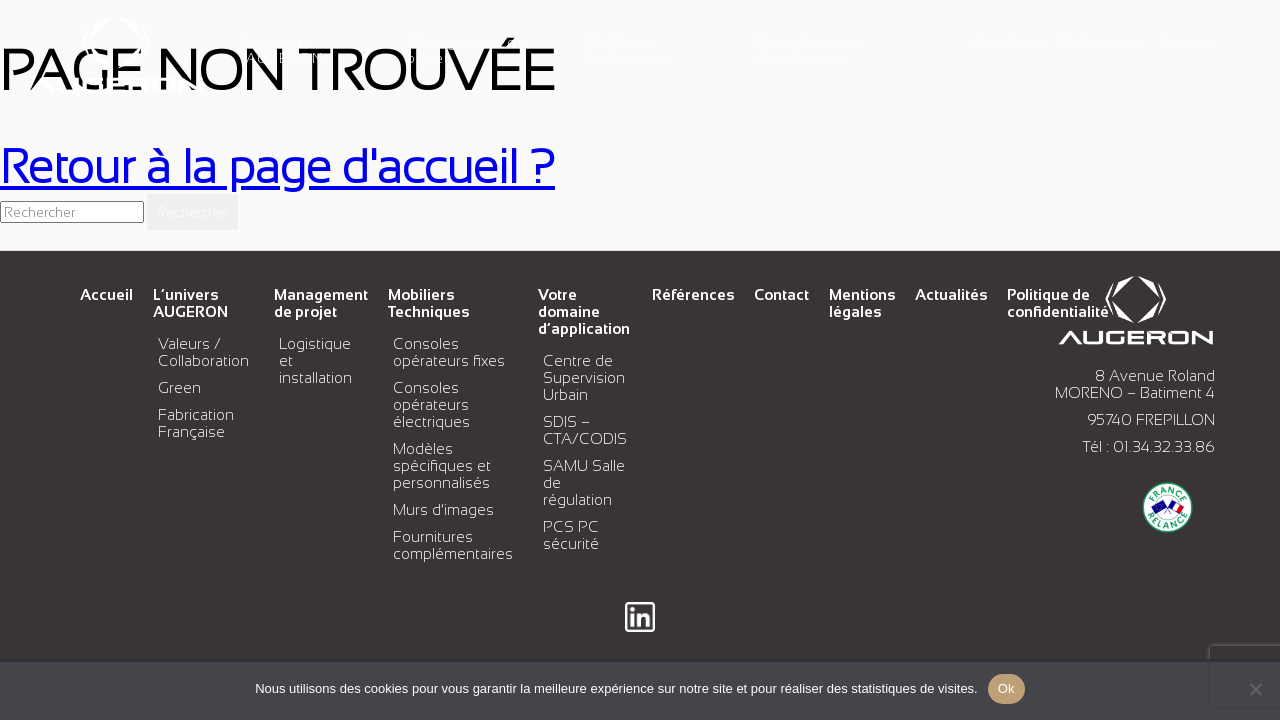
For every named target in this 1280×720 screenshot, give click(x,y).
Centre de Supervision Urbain (584, 377)
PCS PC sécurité (571, 535)
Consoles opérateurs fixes (449, 352)
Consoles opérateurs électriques (431, 404)
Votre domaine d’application (807, 50)
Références (1102, 42)
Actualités (1008, 42)
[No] (1255, 689)
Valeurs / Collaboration (203, 352)
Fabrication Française (196, 423)
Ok (1006, 688)
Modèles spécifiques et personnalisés (442, 465)
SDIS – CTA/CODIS (585, 430)
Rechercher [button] (192, 212)
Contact (1187, 42)
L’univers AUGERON (284, 50)
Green (179, 387)
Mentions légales (862, 303)
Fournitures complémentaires (453, 545)
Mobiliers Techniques (626, 50)
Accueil (106, 294)
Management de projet (321, 303)
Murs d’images (443, 509)
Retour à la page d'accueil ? (277, 167)
